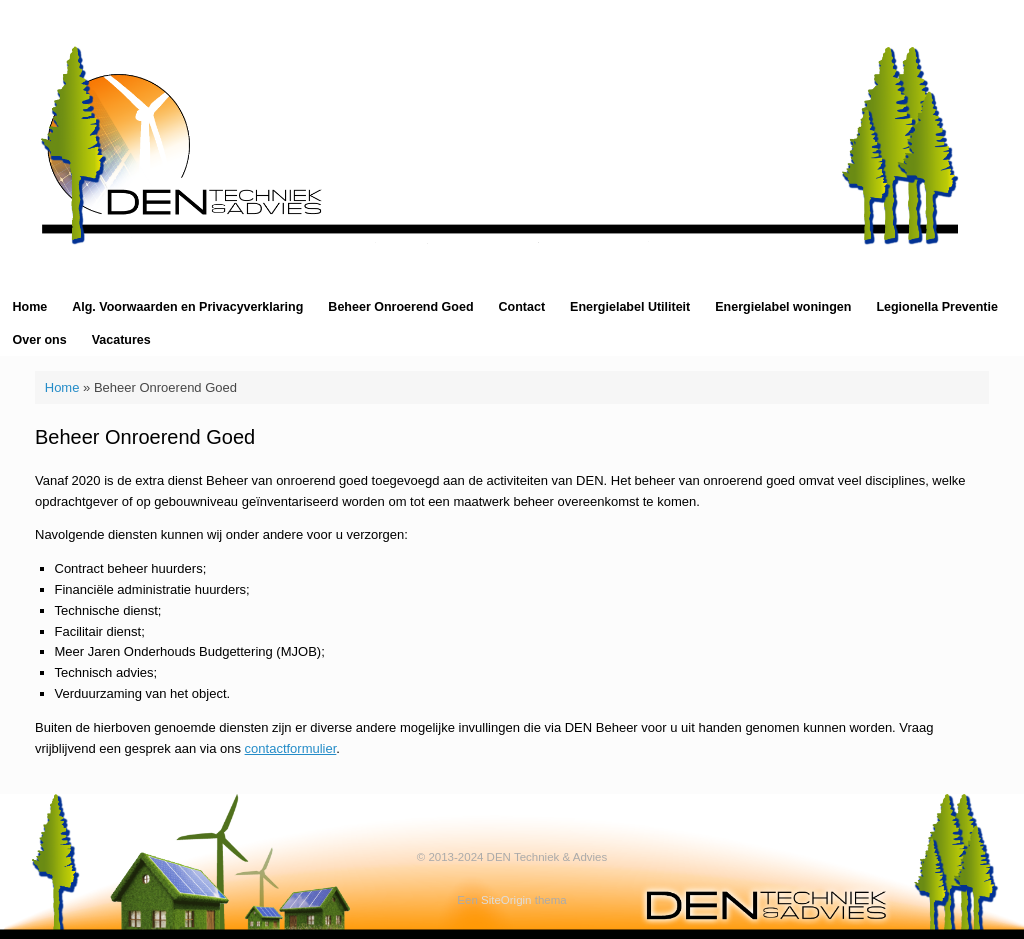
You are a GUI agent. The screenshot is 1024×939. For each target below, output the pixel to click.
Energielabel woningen (783, 307)
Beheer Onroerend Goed (400, 307)
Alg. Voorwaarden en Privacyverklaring (187, 307)
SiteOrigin (506, 900)
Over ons (40, 340)
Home (30, 307)
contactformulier (291, 748)
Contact (522, 307)
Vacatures (121, 340)
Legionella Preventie (937, 307)
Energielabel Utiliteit (630, 307)
